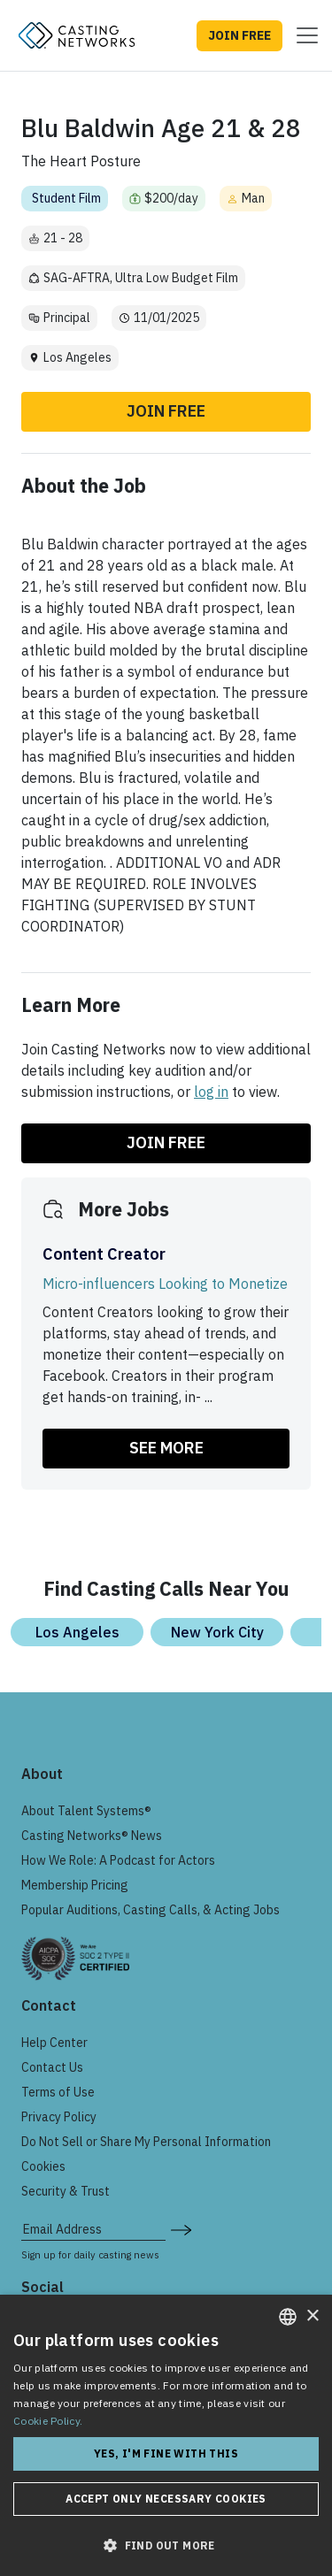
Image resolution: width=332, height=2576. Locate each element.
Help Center (54, 2043)
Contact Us (52, 2067)
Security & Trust (65, 2191)
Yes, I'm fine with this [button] (166, 2453)
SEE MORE (166, 1448)
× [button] (312, 2316)
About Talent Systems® (86, 1811)
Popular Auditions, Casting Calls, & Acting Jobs (150, 1910)
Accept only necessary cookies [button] (166, 2498)
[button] (166, 2545)
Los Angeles (77, 1632)
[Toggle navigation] (301, 35)
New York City (217, 1632)
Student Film (66, 198)
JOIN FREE (239, 35)
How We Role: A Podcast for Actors (118, 1860)
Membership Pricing (74, 1885)
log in (211, 1091)
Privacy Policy (59, 2117)
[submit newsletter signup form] (181, 2229)
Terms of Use (58, 2092)
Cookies (43, 2166)
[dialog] (166, 2435)
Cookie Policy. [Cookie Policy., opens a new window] (47, 2420)
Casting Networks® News (91, 1836)
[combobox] (288, 2317)
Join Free (166, 411)
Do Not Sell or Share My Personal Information (146, 2142)
